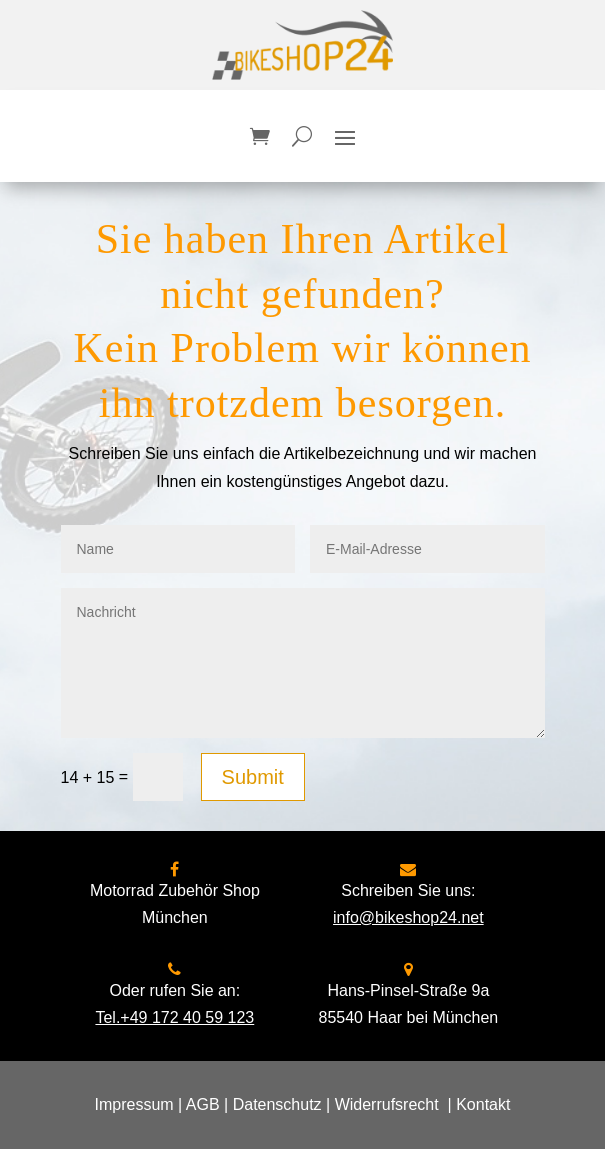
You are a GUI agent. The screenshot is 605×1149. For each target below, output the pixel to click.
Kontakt (483, 1104)
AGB (203, 1104)
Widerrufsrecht (387, 1104)
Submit (253, 777)
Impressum (134, 1104)
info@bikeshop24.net (408, 917)
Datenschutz (277, 1104)
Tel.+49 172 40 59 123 (174, 1017)
